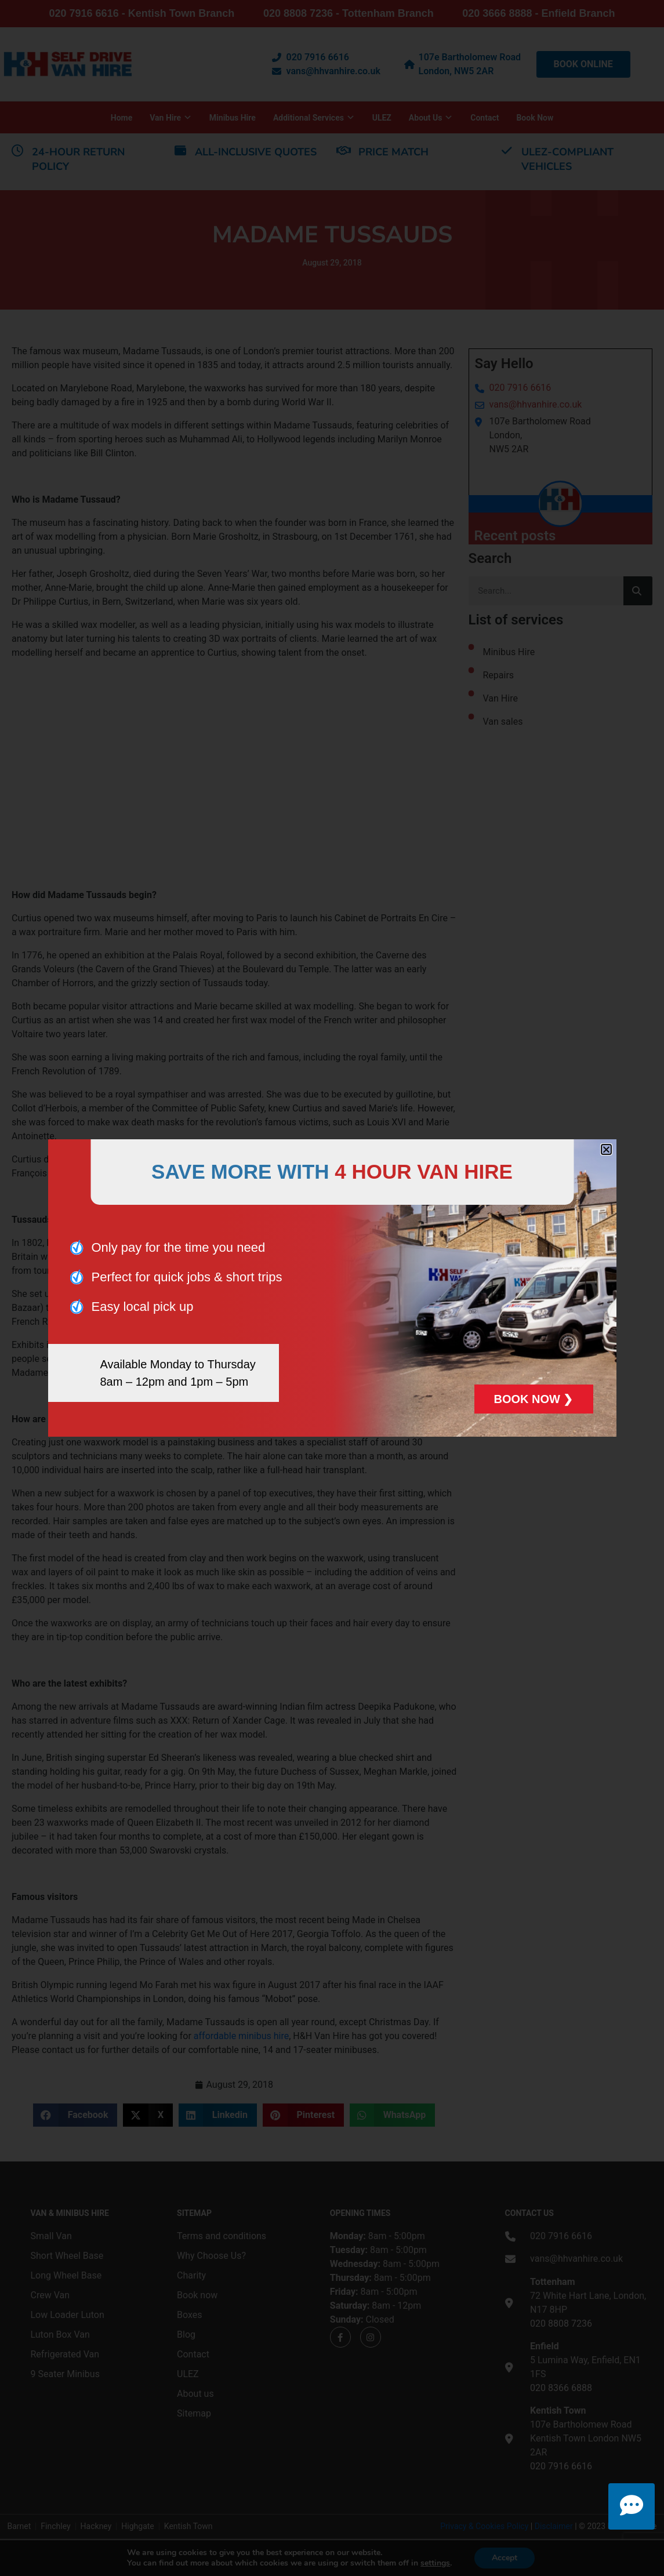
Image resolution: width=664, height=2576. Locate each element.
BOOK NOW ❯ (534, 1399)
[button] (606, 1149)
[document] (332, 1288)
